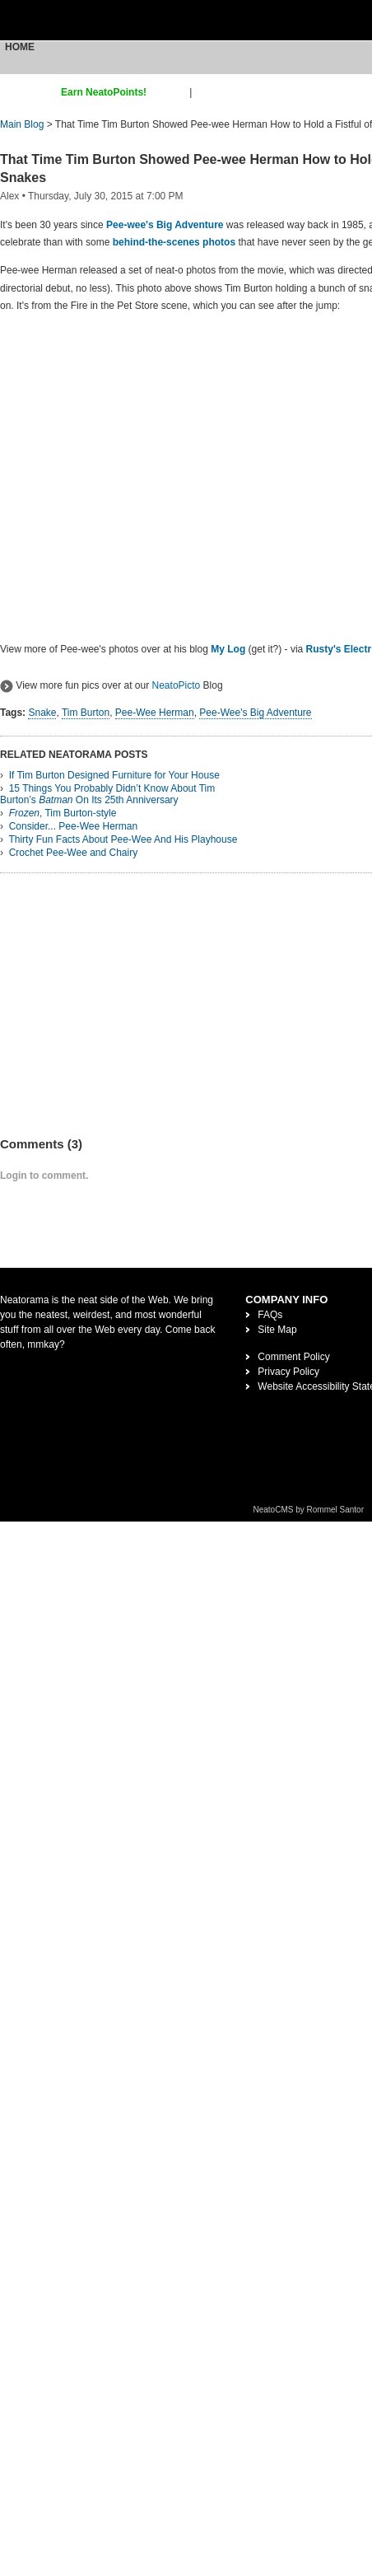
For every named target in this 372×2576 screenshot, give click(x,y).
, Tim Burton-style (63, 813)
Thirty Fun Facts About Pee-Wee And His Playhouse (122, 839)
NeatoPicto (176, 685)
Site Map (277, 1329)
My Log (228, 649)
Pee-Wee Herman (154, 712)
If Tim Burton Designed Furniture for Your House (114, 775)
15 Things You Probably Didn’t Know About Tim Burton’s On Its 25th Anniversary (107, 794)
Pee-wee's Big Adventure (164, 225)
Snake (42, 712)
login (205, 92)
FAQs (270, 1315)
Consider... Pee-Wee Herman (73, 826)
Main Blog (22, 124)
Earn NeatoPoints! (103, 92)
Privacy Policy (288, 1371)
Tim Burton (85, 712)
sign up (171, 92)
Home (20, 47)
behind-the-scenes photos (174, 242)
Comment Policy (293, 1357)
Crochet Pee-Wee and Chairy (73, 852)
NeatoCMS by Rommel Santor (309, 1509)
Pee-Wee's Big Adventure (256, 712)
